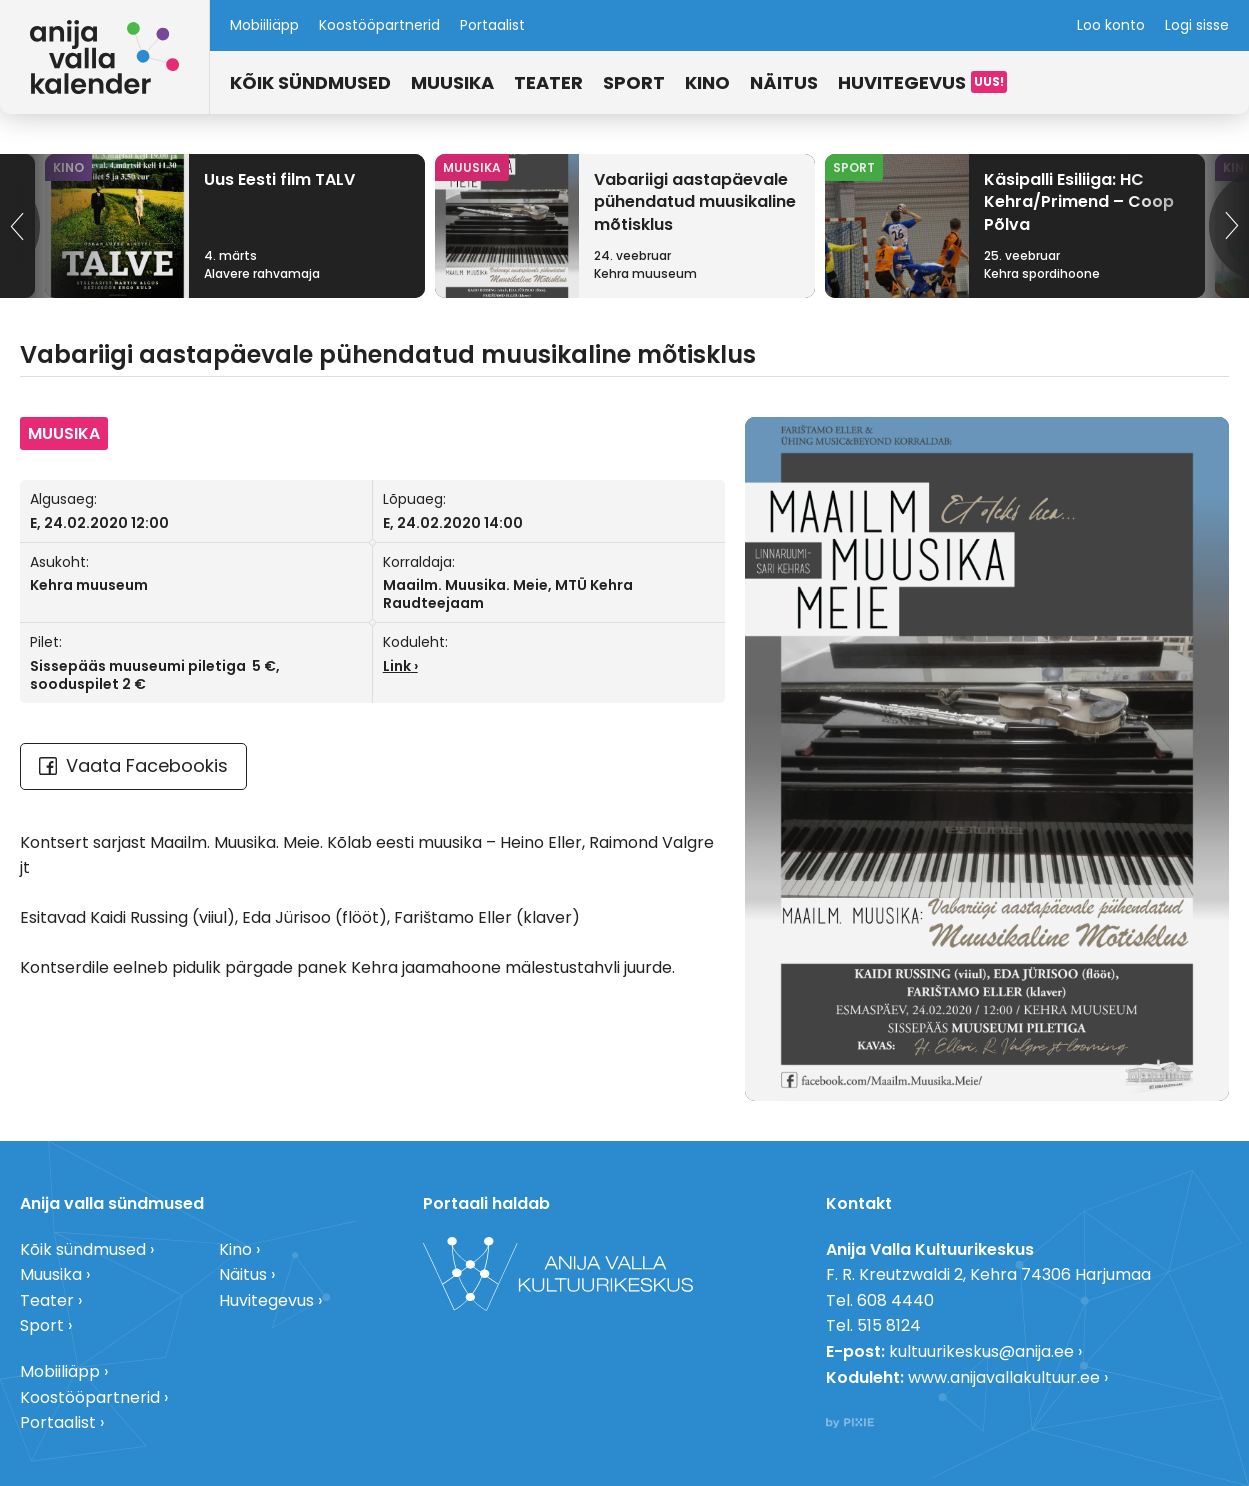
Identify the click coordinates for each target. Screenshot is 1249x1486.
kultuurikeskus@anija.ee (981, 1351)
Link (397, 666)
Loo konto (1111, 25)
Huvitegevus (902, 82)
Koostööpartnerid (379, 25)
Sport (634, 82)
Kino (707, 82)
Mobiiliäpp (264, 25)
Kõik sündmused (310, 82)
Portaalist (492, 25)
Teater (548, 82)
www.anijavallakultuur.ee (1004, 1377)
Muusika (452, 82)
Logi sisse (1197, 25)
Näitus (784, 82)
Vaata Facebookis (133, 765)
